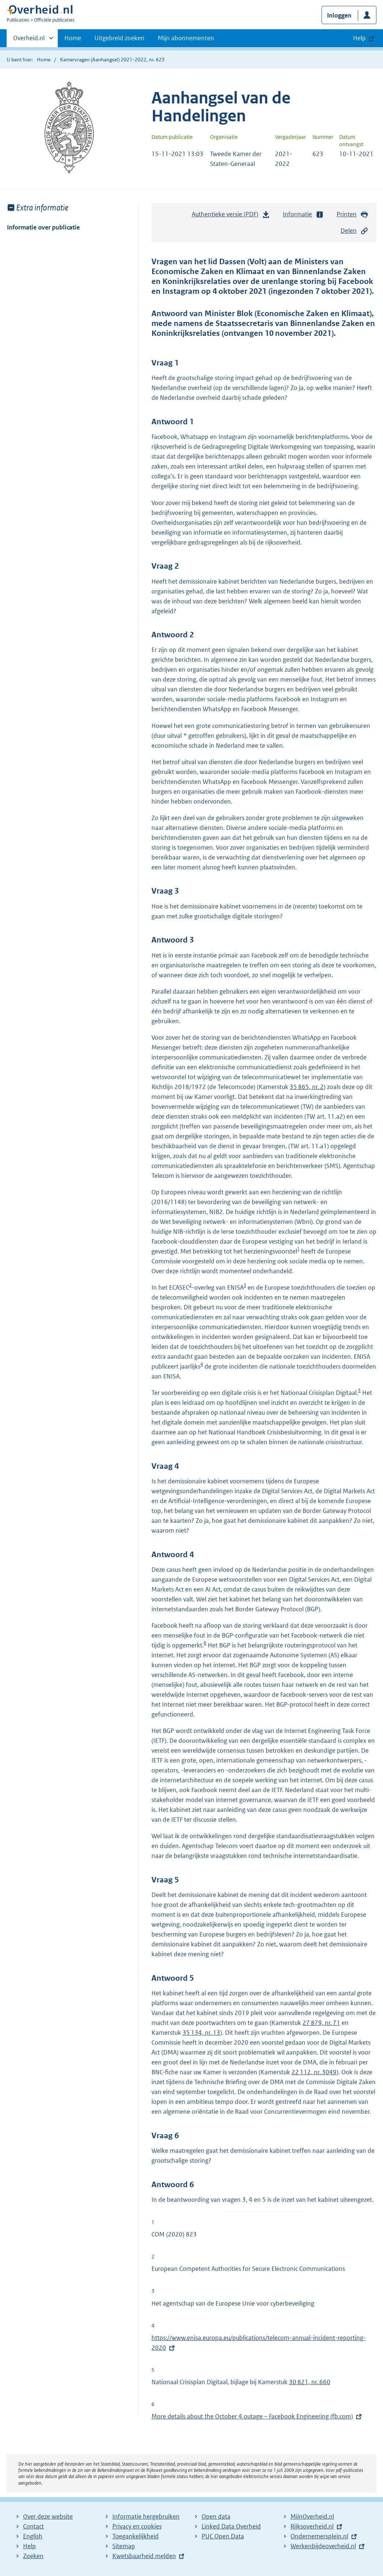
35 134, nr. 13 (201, 2033)
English (32, 2536)
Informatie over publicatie (43, 227)
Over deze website (48, 2516)
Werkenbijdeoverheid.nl (323, 2546)
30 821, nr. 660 (309, 2382)
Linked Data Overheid (231, 2526)
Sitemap (123, 2546)
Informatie (303, 214)
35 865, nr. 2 (307, 1087)
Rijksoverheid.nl (312, 2526)
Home (72, 38)
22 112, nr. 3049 (314, 2072)
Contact (33, 2526)
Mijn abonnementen (186, 38)
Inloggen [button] (339, 15)
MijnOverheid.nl (312, 2516)
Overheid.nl (29, 40)
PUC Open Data (223, 2536)
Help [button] (359, 38)
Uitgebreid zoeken (119, 38)
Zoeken (33, 2556)
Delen (354, 231)
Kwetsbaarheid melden (144, 2556)
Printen (352, 214)
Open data (216, 2516)
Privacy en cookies (137, 2526)
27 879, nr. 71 (321, 2023)
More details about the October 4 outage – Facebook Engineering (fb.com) (252, 2416)
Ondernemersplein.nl (319, 2536)
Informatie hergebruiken (146, 2516)
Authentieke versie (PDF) (231, 216)
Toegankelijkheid (135, 2536)
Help (29, 2546)
